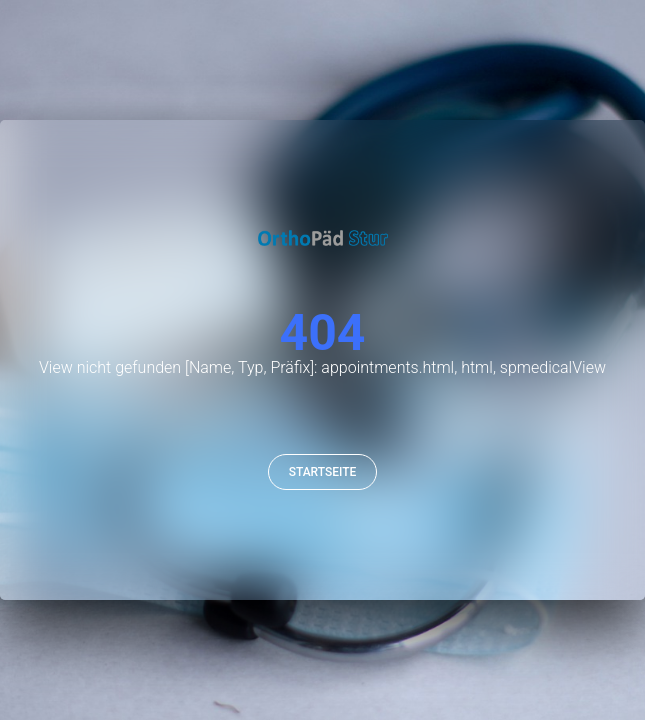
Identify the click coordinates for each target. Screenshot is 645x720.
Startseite (323, 472)
